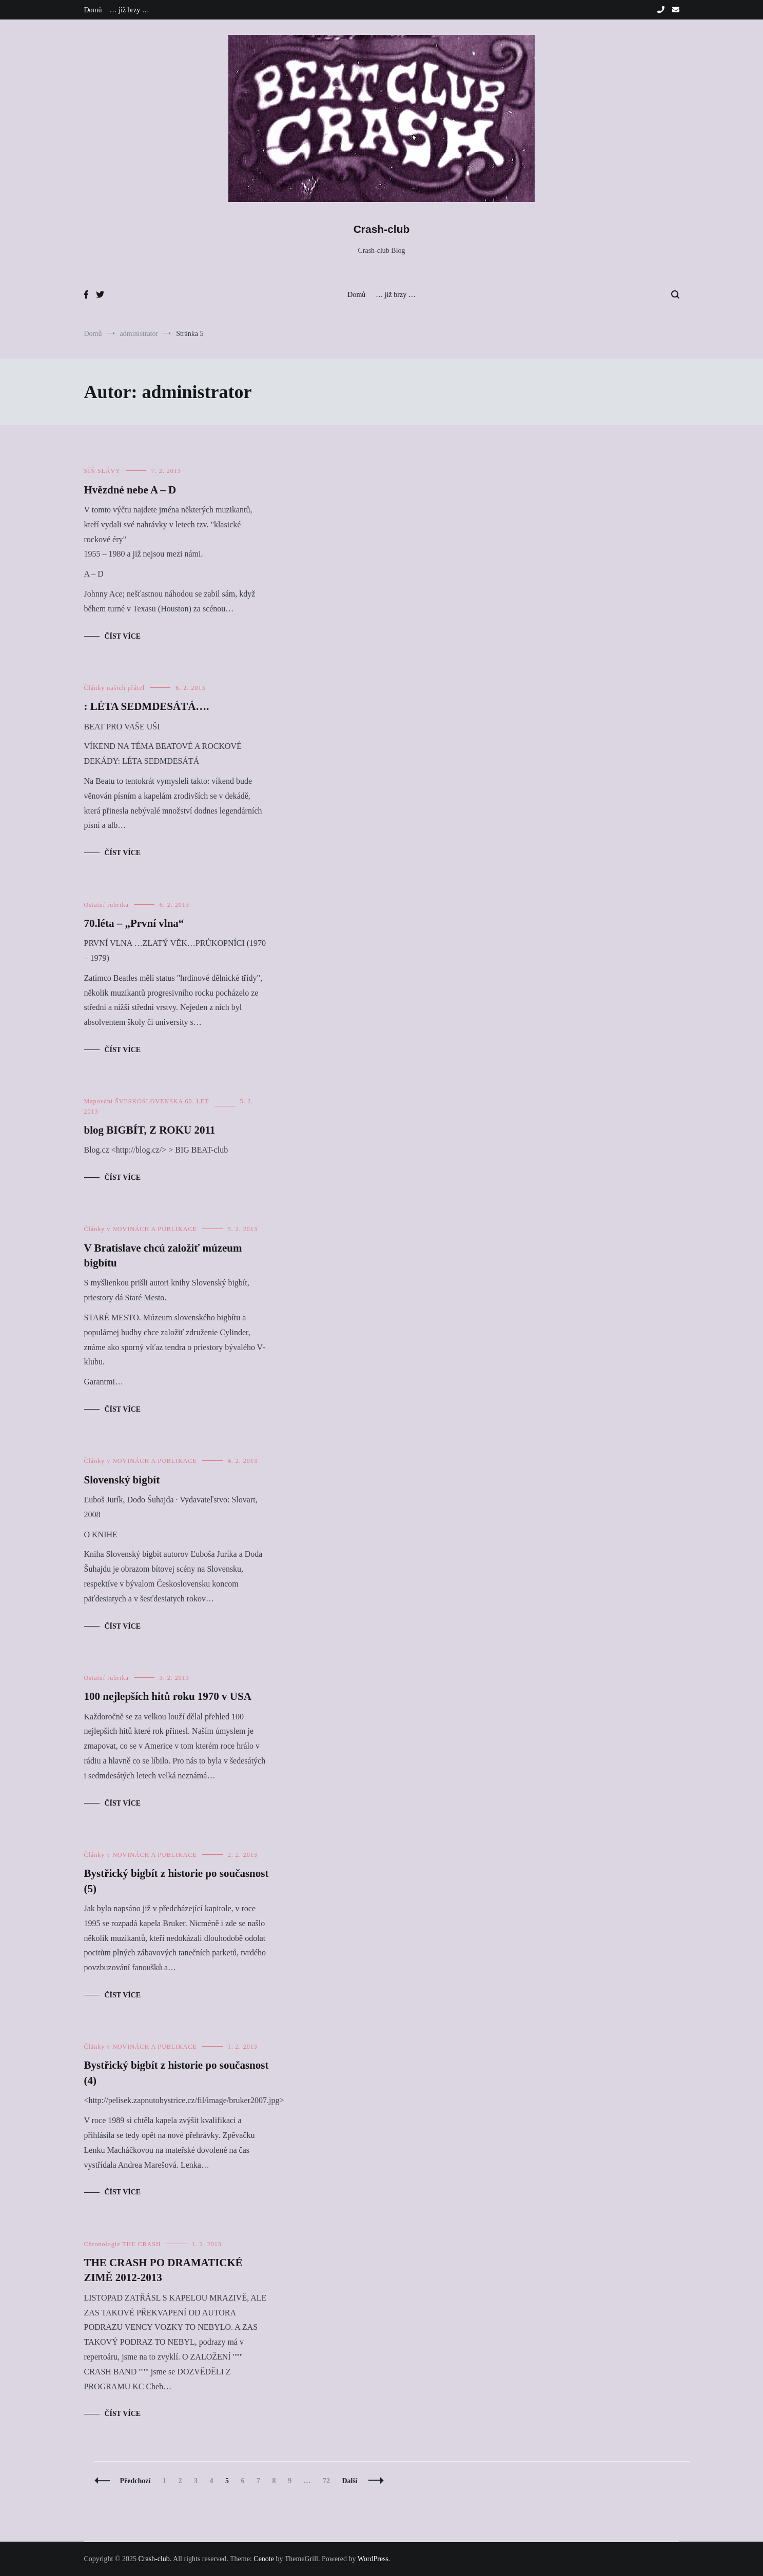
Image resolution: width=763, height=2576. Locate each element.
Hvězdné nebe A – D (130, 490)
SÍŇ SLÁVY (102, 470)
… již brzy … (129, 10)
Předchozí (135, 2481)
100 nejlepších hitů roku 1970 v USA (167, 1696)
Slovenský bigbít (122, 1480)
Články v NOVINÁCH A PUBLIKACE (140, 1229)
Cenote (263, 2559)
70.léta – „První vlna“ (134, 923)
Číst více (123, 636)
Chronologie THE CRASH (122, 2244)
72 (328, 2481)
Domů (93, 10)
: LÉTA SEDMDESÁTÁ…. (146, 706)
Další (349, 2481)
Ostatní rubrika (106, 904)
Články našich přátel (114, 687)
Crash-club (382, 229)
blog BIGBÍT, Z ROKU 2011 (150, 1130)
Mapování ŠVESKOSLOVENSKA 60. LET (146, 1101)
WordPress (373, 2559)
